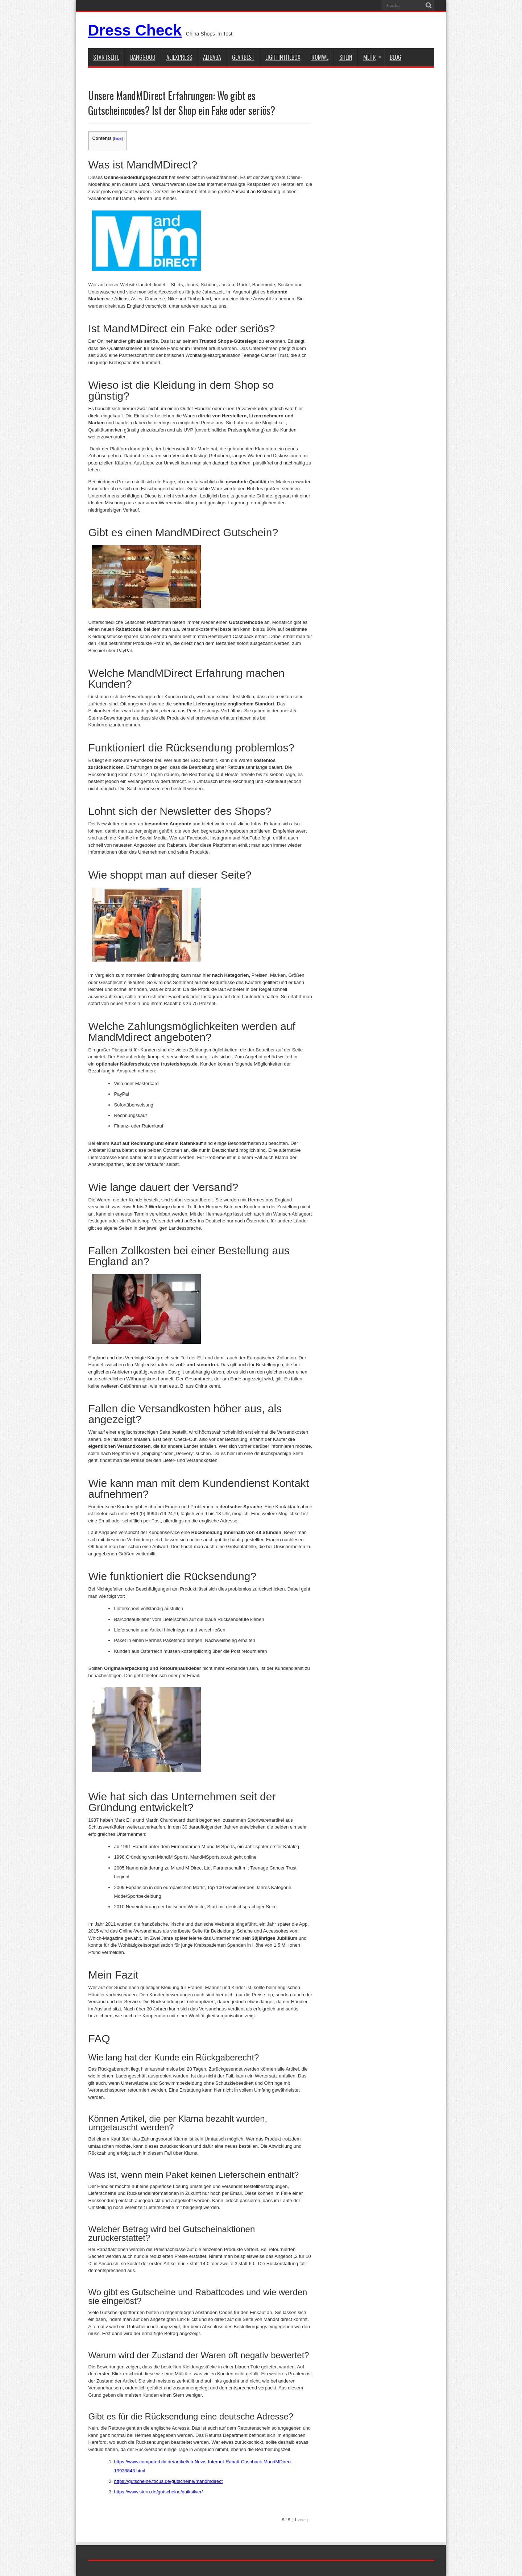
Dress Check (135, 30)
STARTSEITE (106, 57)
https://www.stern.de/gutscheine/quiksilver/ (158, 2491)
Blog (395, 57)
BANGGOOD (143, 57)
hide (118, 138)
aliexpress (179, 57)
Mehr (372, 57)
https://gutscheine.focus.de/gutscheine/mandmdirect (168, 2481)
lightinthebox (283, 57)
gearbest (243, 57)
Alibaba (212, 57)
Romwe (319, 57)
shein (345, 57)
